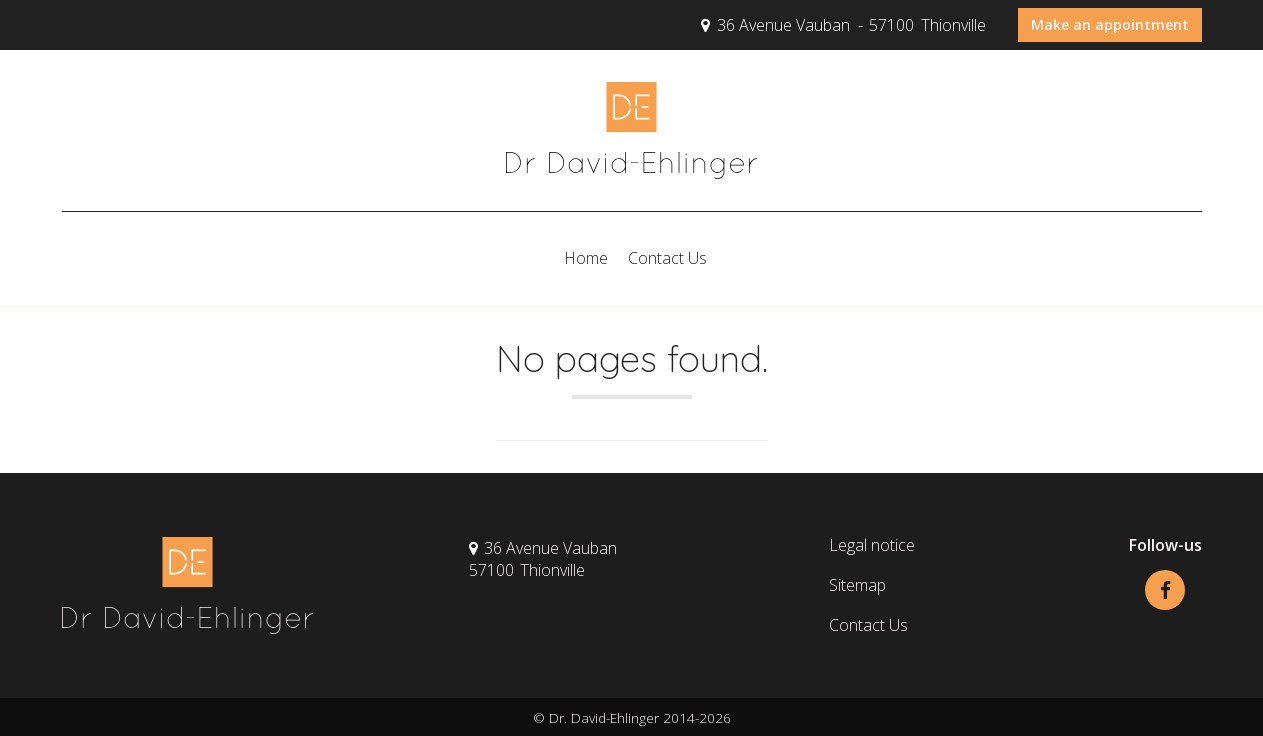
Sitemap (857, 585)
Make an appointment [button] (1110, 24)
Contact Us (667, 258)
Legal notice (872, 545)
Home (586, 258)
